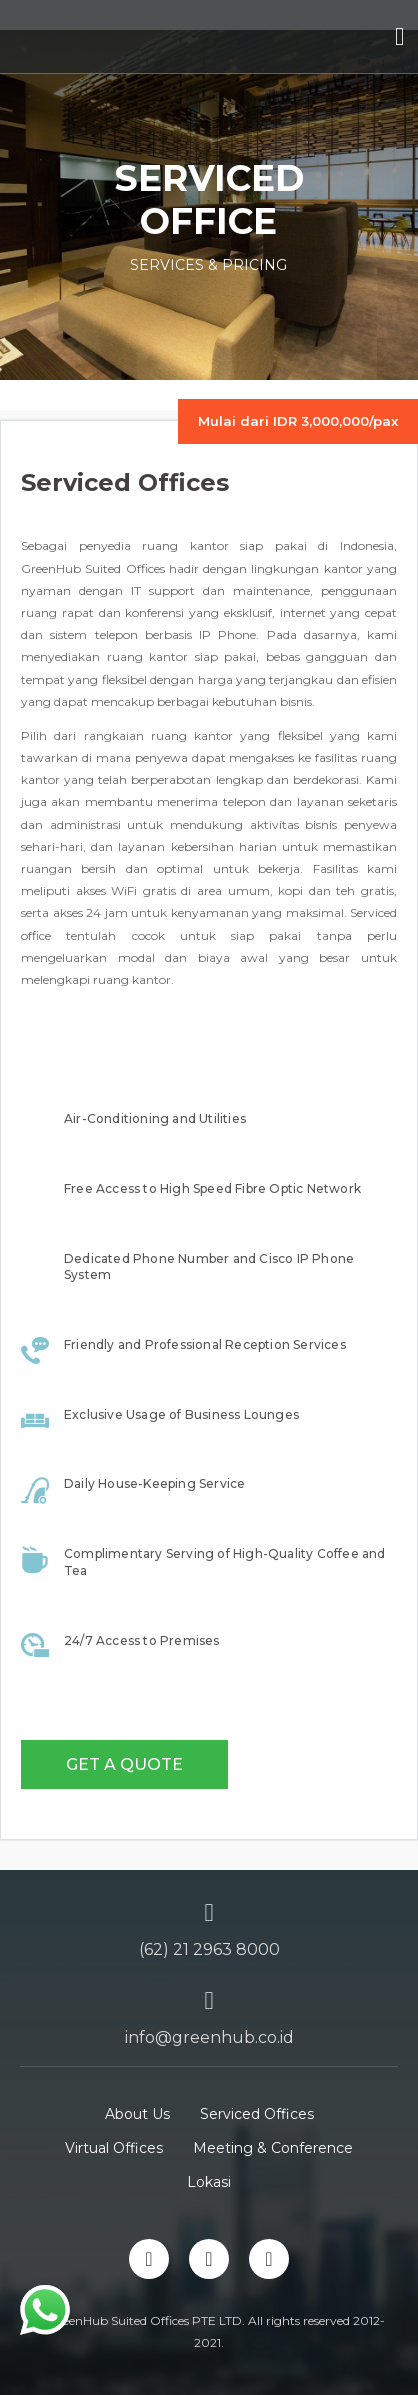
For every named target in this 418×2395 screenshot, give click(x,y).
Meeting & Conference (273, 2148)
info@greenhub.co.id (209, 2037)
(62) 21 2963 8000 (209, 1949)
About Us (137, 2114)
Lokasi (209, 2182)
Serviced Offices (257, 2114)
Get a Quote (124, 1764)
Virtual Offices (114, 2148)
